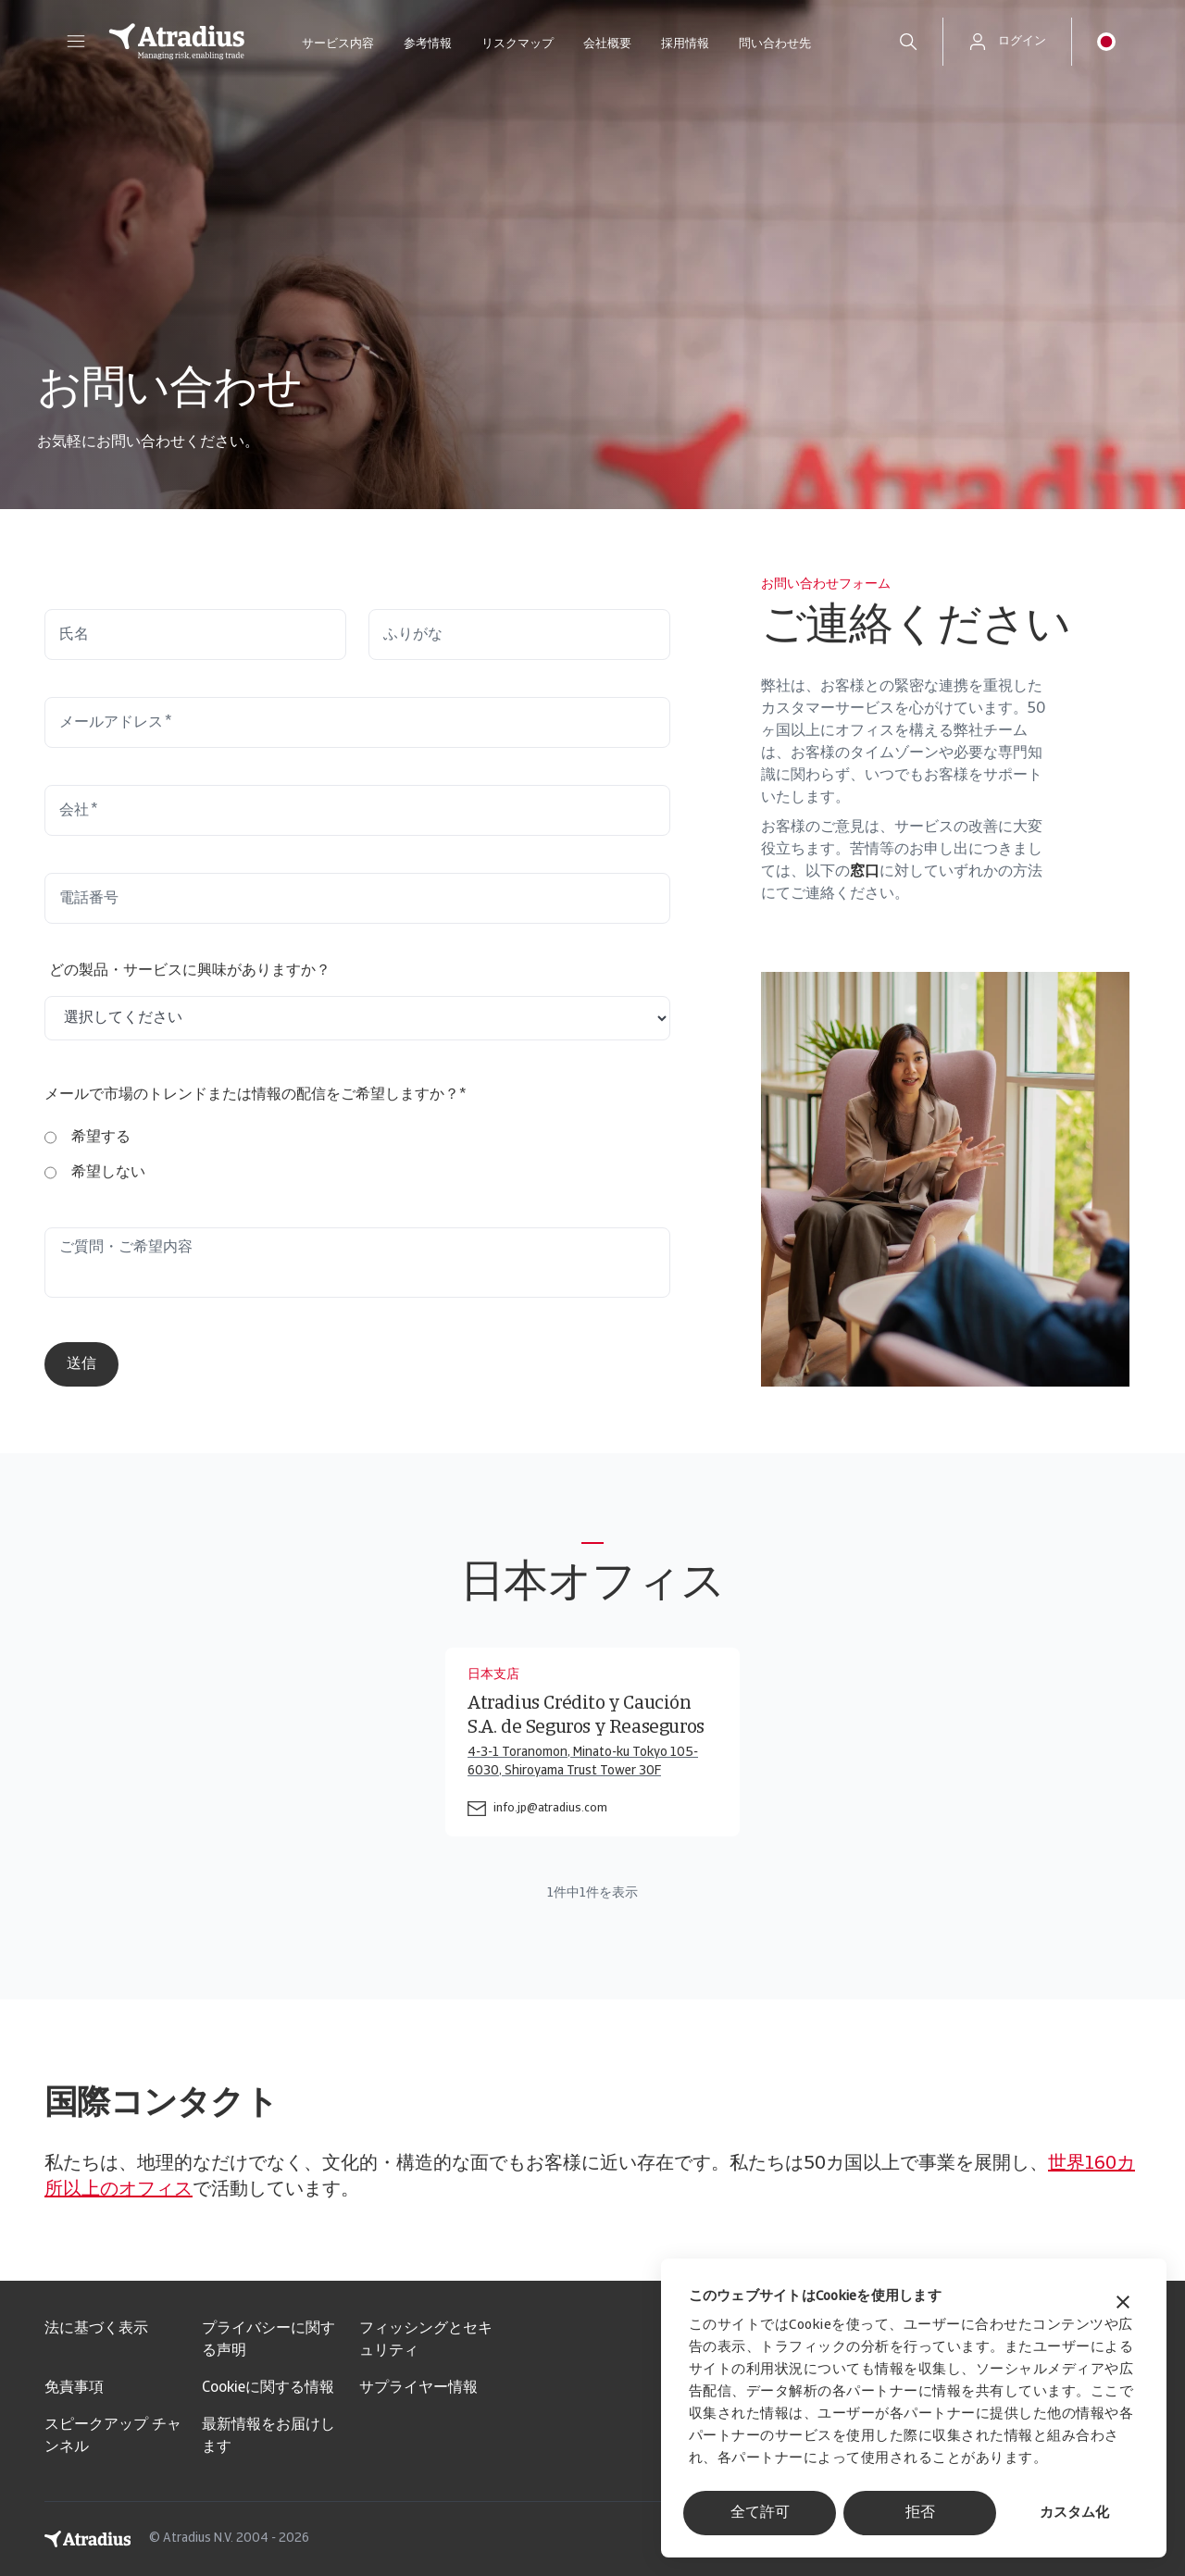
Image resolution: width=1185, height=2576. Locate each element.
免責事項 (74, 2388)
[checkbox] (94, 1155)
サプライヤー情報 (418, 2388)
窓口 (864, 872)
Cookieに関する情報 (268, 2388)
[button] (75, 41)
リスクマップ (517, 44)
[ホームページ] (176, 41)
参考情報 (428, 44)
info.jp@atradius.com (550, 1808)
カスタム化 (1074, 2513)
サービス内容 (338, 44)
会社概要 (607, 44)
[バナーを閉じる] (1122, 2304)
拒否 (920, 2513)
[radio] (94, 1137)
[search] (908, 41)
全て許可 (760, 2513)
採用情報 (685, 44)
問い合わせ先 (775, 44)
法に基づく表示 (96, 2328)
